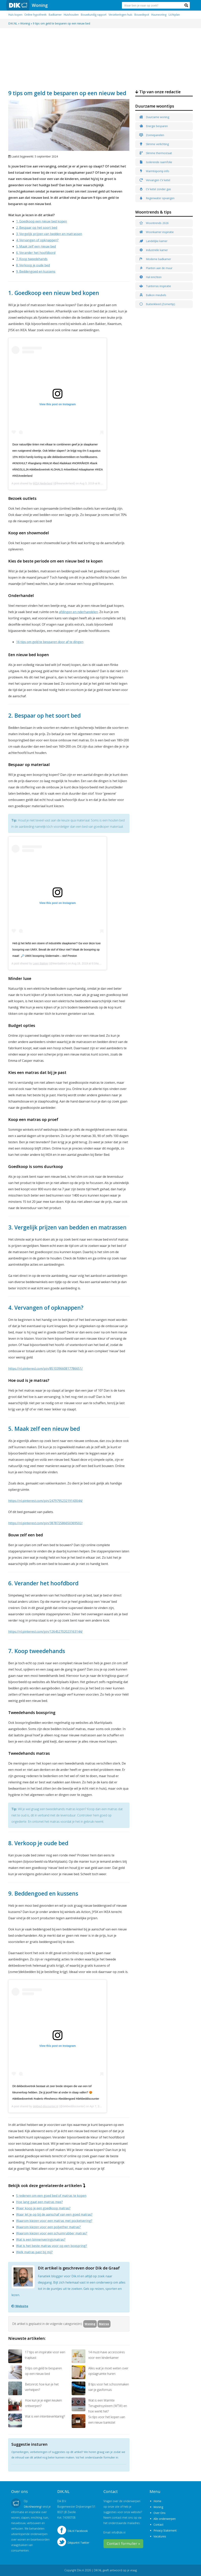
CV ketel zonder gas (155, 189)
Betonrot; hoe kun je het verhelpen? (33, 2388)
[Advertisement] (100, 58)
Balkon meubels (152, 295)
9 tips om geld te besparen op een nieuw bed (35, 2372)
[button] (186, 5)
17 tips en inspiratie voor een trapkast (36, 2356)
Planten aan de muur (155, 268)
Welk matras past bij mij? (34, 2252)
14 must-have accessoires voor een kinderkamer (98, 2356)
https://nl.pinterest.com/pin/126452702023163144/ (45, 1631)
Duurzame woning (154, 117)
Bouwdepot (141, 14)
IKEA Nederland (42, 483)
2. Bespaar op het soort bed (36, 227)
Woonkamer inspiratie (156, 232)
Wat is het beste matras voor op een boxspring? (51, 2246)
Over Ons (159, 2513)
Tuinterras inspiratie (155, 286)
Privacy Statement (165, 2530)
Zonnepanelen (151, 135)
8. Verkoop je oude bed (33, 265)
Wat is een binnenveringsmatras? (40, 2239)
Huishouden (71, 14)
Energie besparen (153, 126)
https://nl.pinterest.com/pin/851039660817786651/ (45, 1368)
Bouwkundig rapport (94, 14)
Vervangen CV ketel (154, 180)
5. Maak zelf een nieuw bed (36, 246)
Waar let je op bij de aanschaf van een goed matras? (54, 2214)
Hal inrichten (150, 277)
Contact (158, 2524)
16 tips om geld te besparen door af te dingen (49, 642)
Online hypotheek (35, 14)
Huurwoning (158, 14)
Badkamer (55, 14)
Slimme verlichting (154, 144)
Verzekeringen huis (120, 14)
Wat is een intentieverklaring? (36, 2420)
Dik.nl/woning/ (33, 2506)
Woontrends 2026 (154, 223)
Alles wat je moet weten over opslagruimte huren (100, 2372)
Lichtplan (174, 14)
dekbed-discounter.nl (45, 2106)
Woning (40, 5)
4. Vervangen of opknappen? (37, 240)
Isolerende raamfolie (155, 162)
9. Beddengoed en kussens (35, 271)
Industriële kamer (153, 250)
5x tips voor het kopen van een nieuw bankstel (98, 2421)
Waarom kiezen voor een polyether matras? (48, 2227)
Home (157, 2501)
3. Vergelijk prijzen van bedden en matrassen (49, 234)
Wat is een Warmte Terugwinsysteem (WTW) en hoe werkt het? (99, 2405)
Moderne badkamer (155, 259)
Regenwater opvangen (157, 198)
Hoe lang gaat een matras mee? (39, 2202)
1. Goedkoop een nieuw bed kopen (41, 221)
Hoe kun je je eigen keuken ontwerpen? (35, 2404)
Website (19, 2306)
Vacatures (159, 2536)
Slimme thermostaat (155, 153)
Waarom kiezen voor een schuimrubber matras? (51, 2233)
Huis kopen (15, 14)
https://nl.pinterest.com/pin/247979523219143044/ (45, 1501)
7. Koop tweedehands (32, 259)
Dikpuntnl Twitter (78, 2542)
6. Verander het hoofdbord (35, 253)
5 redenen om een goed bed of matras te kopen (51, 2195)
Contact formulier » (123, 2543)
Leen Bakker (40, 963)
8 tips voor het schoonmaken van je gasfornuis (100, 2388)
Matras (104, 2324)
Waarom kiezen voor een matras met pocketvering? (54, 2221)
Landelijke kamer (153, 241)
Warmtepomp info (154, 171)
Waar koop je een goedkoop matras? (43, 2208)
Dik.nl (80, 2570)
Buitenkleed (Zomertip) (157, 304)
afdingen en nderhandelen (78, 612)
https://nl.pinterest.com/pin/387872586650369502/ (45, 1523)
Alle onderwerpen (164, 2519)
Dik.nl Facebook (78, 2531)
